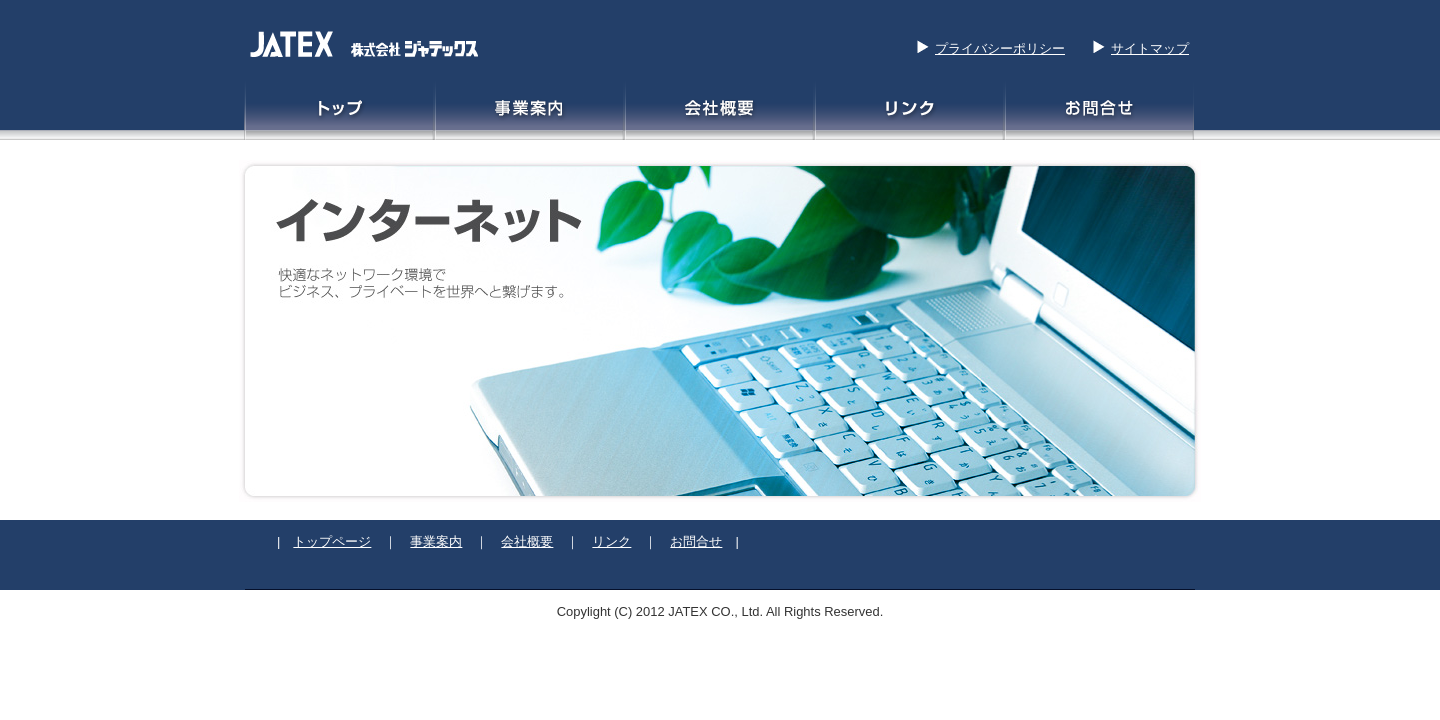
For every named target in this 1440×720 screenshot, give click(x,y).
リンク (611, 541)
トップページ (332, 541)
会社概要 (527, 541)
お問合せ (696, 541)
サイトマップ (1150, 48)
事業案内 (436, 541)
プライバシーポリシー (1000, 48)
